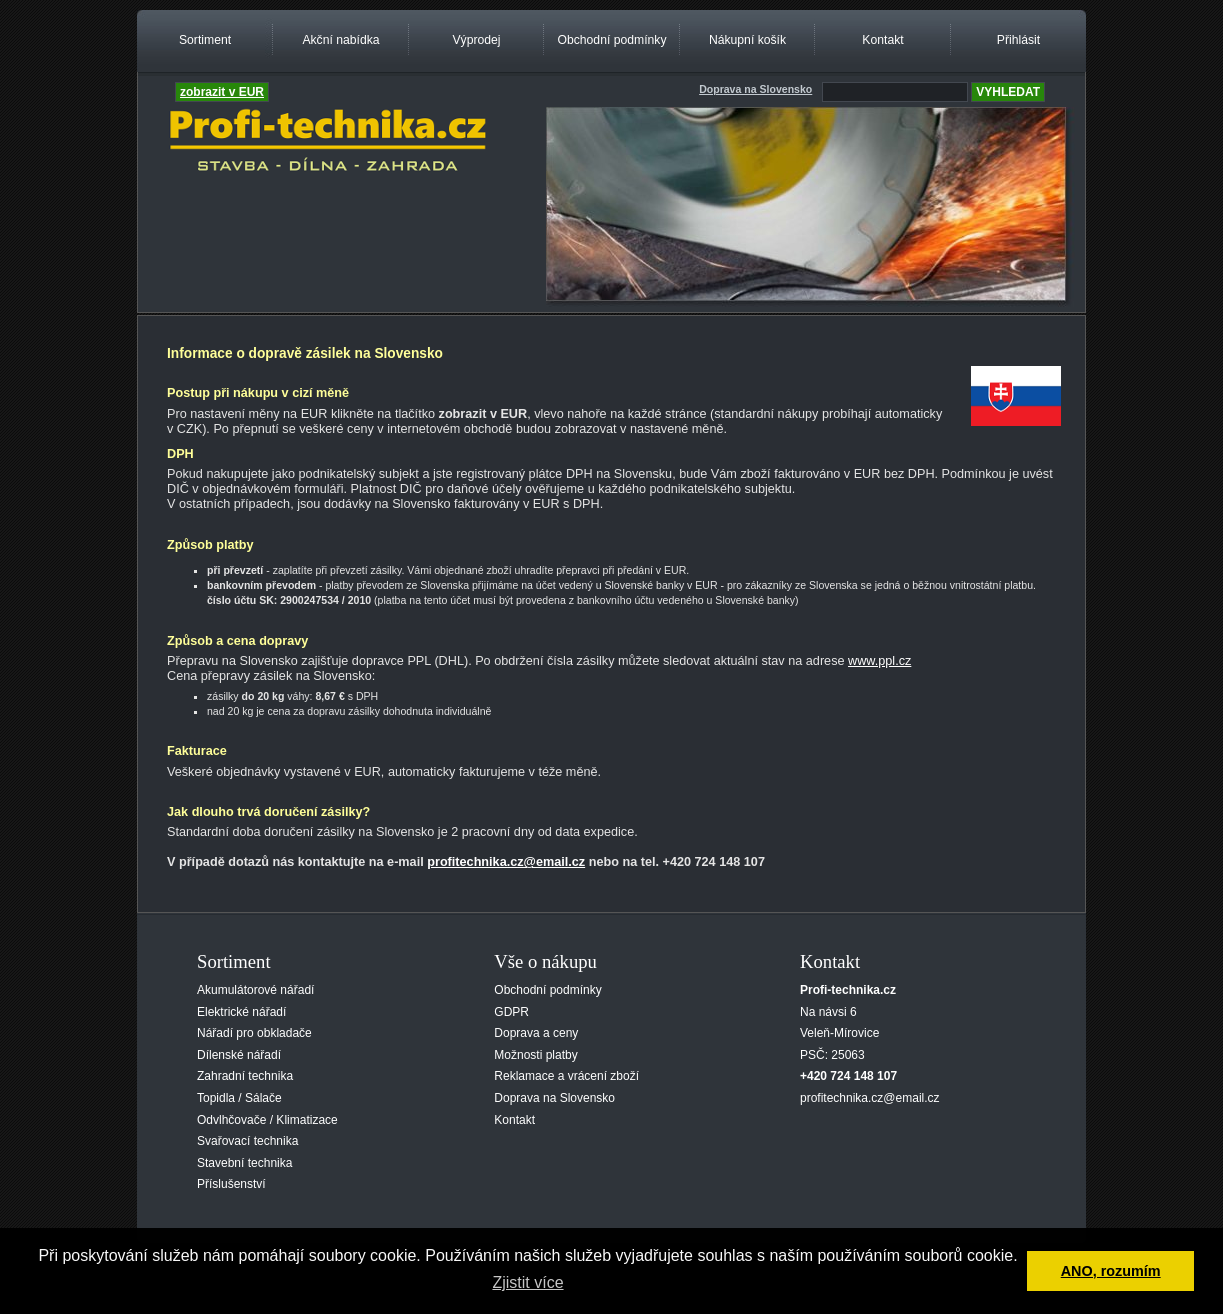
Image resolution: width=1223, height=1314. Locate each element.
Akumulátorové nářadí (255, 990)
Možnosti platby (535, 1055)
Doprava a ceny (536, 1033)
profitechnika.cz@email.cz (506, 862)
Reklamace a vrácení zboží (566, 1076)
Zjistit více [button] (527, 1282)
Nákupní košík (747, 40)
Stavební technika (244, 1163)
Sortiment (205, 40)
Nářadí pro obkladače (254, 1033)
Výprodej (476, 40)
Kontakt (882, 40)
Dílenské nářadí (239, 1055)
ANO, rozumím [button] (1111, 1271)
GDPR (511, 1012)
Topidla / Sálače (239, 1098)
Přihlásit (1018, 40)
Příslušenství (231, 1184)
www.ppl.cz (879, 661)
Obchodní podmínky (611, 40)
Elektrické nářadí (241, 1012)
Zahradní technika (245, 1076)
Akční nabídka (340, 40)
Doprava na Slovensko (554, 1098)
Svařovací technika (247, 1141)
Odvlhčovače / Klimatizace (267, 1120)
